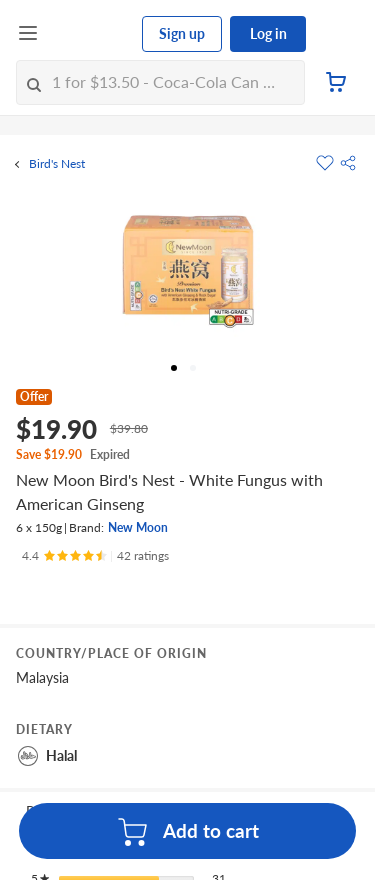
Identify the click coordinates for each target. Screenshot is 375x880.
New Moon (138, 527)
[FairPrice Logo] (91, 34)
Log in (268, 33)
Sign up (182, 33)
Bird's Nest (57, 164)
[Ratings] (95, 556)
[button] (348, 163)
